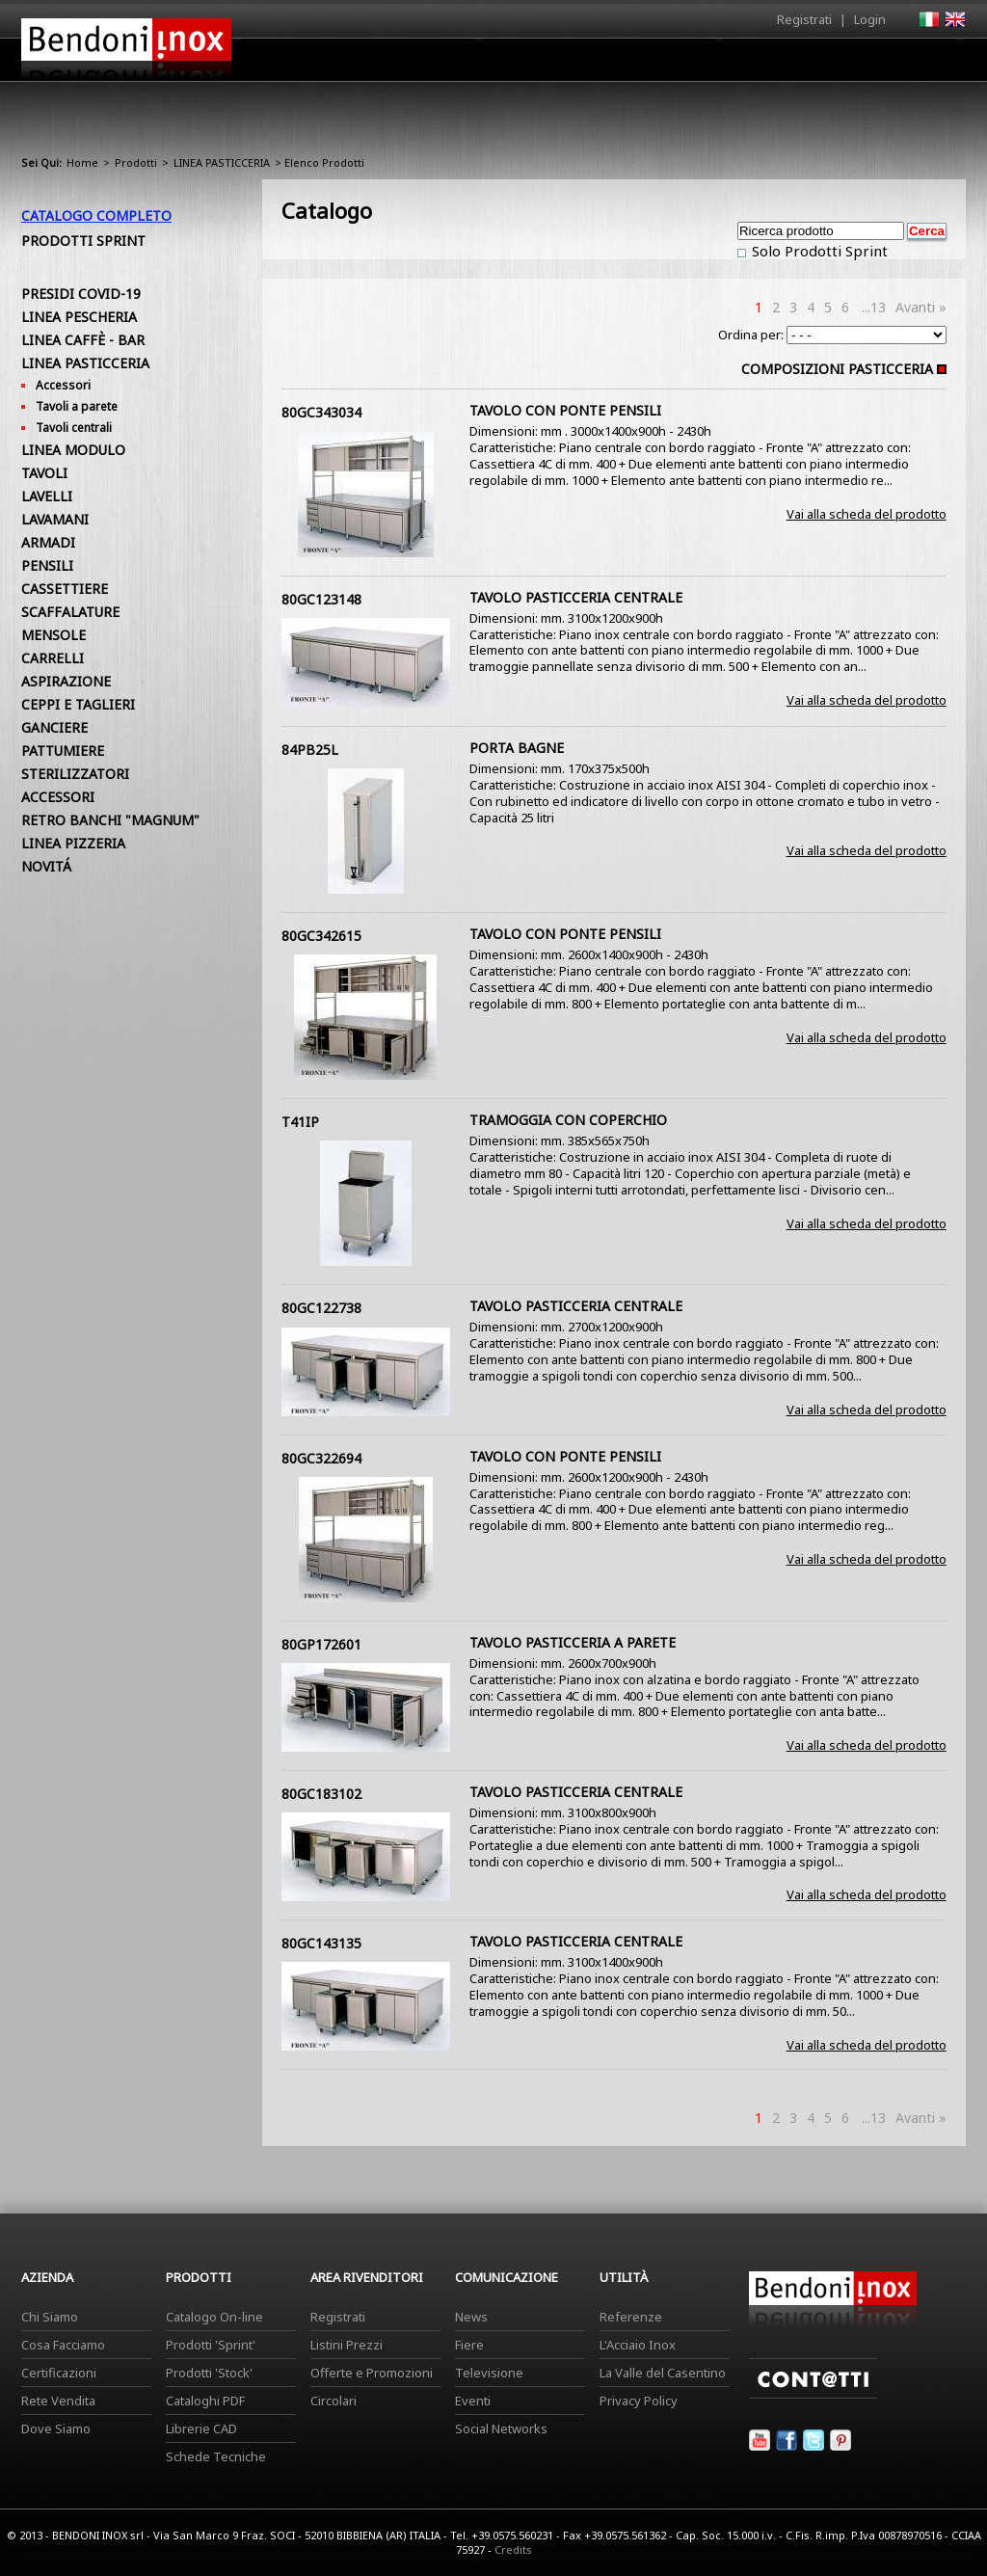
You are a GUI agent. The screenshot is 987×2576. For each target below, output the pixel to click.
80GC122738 (321, 1308)
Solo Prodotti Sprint (818, 250)
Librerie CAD (201, 2428)
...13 (874, 307)
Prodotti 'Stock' (209, 2372)
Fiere (469, 2344)
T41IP (300, 1122)
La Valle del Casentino (663, 2372)
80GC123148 (321, 599)
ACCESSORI (57, 797)
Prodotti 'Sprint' (210, 2344)
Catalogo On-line (214, 2316)
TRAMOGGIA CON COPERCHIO (568, 1120)
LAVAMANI (55, 519)
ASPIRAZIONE (66, 681)
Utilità (865, 64)
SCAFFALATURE (70, 612)
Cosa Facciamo (63, 2344)
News (471, 2316)
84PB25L (309, 749)
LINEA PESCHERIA (79, 317)
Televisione (489, 2372)
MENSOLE (53, 635)
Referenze (631, 2316)
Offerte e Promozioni (371, 2372)
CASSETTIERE (64, 588)
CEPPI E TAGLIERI (78, 704)
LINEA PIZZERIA (73, 843)
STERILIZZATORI (75, 774)
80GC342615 (321, 935)
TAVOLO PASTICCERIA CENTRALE (575, 597)
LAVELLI (46, 496)
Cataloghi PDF (205, 2400)
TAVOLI (44, 473)
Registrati (804, 19)
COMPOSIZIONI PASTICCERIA (837, 369)
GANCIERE (54, 727)
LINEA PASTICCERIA (221, 162)
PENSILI (47, 565)
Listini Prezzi (346, 2344)
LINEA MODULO (73, 450)
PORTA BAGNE (516, 747)
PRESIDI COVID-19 (81, 293)
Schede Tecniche (216, 2456)
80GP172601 (321, 1644)
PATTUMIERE (62, 750)
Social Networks (501, 2428)
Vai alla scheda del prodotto (867, 514)
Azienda (458, 64)
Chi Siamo (49, 2316)
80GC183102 (321, 1793)
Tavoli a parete (77, 406)
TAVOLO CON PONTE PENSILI (565, 410)
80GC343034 (321, 412)
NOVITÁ (46, 866)
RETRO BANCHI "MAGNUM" (110, 820)
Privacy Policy (639, 2400)
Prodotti (538, 64)
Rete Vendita (58, 2400)
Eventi (473, 2400)
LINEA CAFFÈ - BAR (83, 340)
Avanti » (921, 307)
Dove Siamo (56, 2428)
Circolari (333, 2400)
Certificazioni (58, 2372)
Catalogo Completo (96, 215)
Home (385, 59)
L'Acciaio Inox (638, 2344)
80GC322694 (321, 1458)
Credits (513, 2549)
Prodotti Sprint (83, 240)
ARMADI (48, 542)
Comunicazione (770, 64)
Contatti (939, 59)
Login (870, 19)
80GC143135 (321, 1943)
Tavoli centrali (74, 427)
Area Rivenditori (643, 64)
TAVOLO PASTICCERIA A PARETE (572, 1642)
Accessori (63, 385)
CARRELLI (52, 658)
